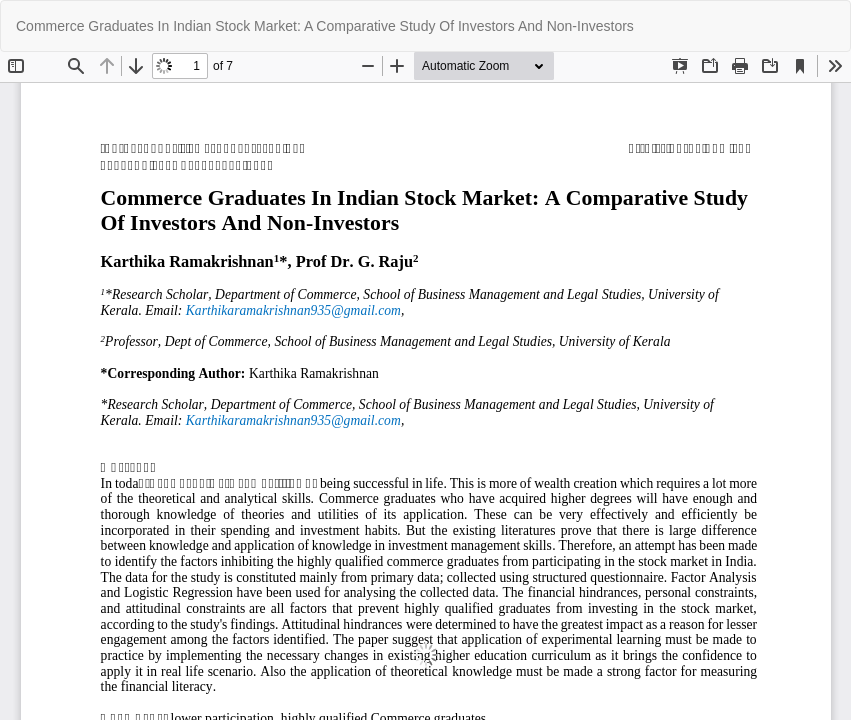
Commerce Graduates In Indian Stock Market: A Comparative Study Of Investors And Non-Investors (325, 26)
